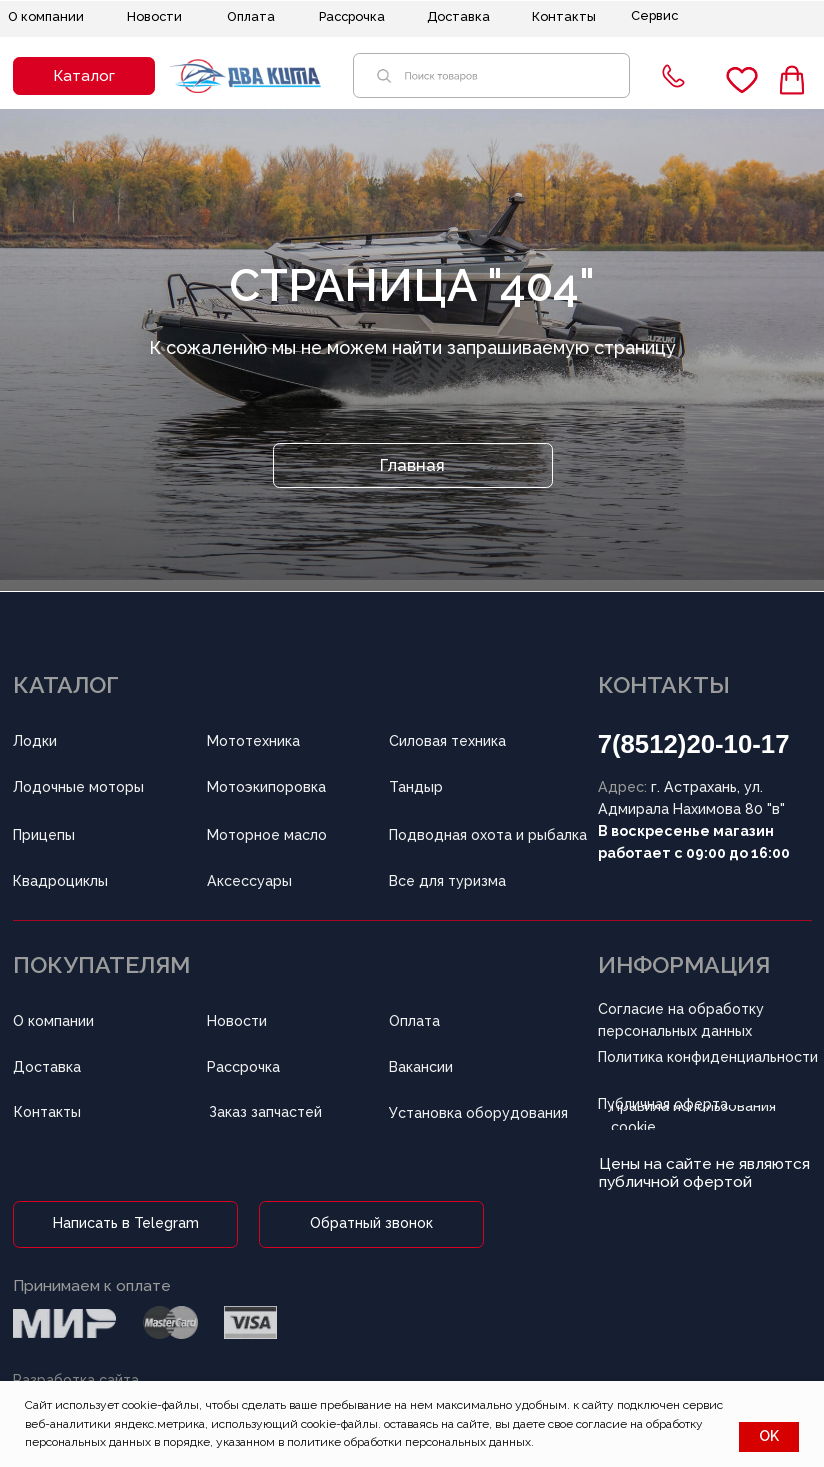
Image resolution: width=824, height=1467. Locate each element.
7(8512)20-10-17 (694, 744)
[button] (84, 76)
